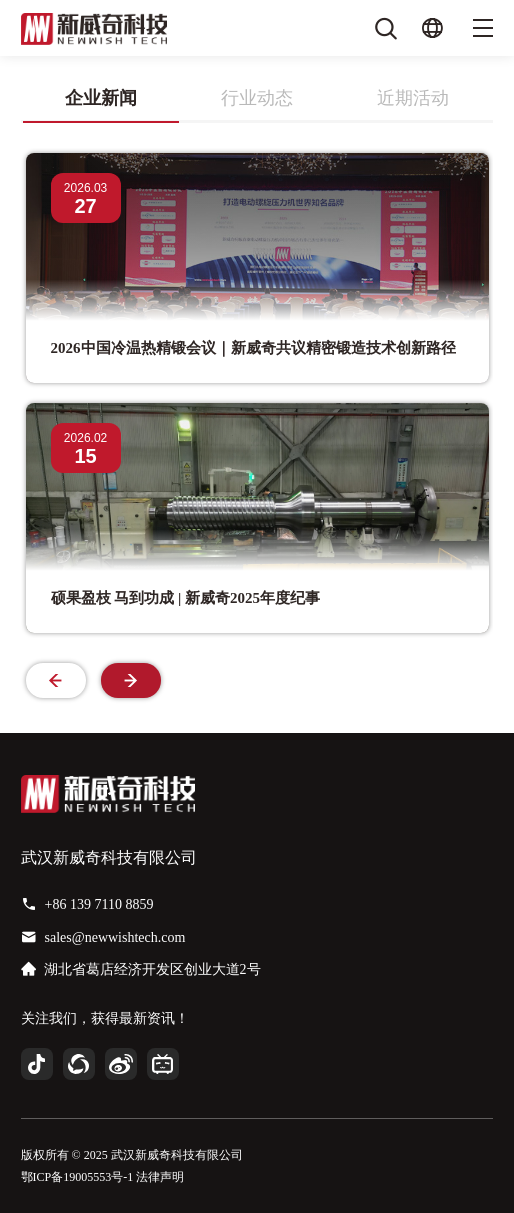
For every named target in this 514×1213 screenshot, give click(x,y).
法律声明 (160, 1177)
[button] (131, 680)
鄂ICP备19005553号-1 (77, 1177)
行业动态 (257, 98)
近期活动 (413, 98)
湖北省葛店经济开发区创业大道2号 (152, 969)
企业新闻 (101, 98)
